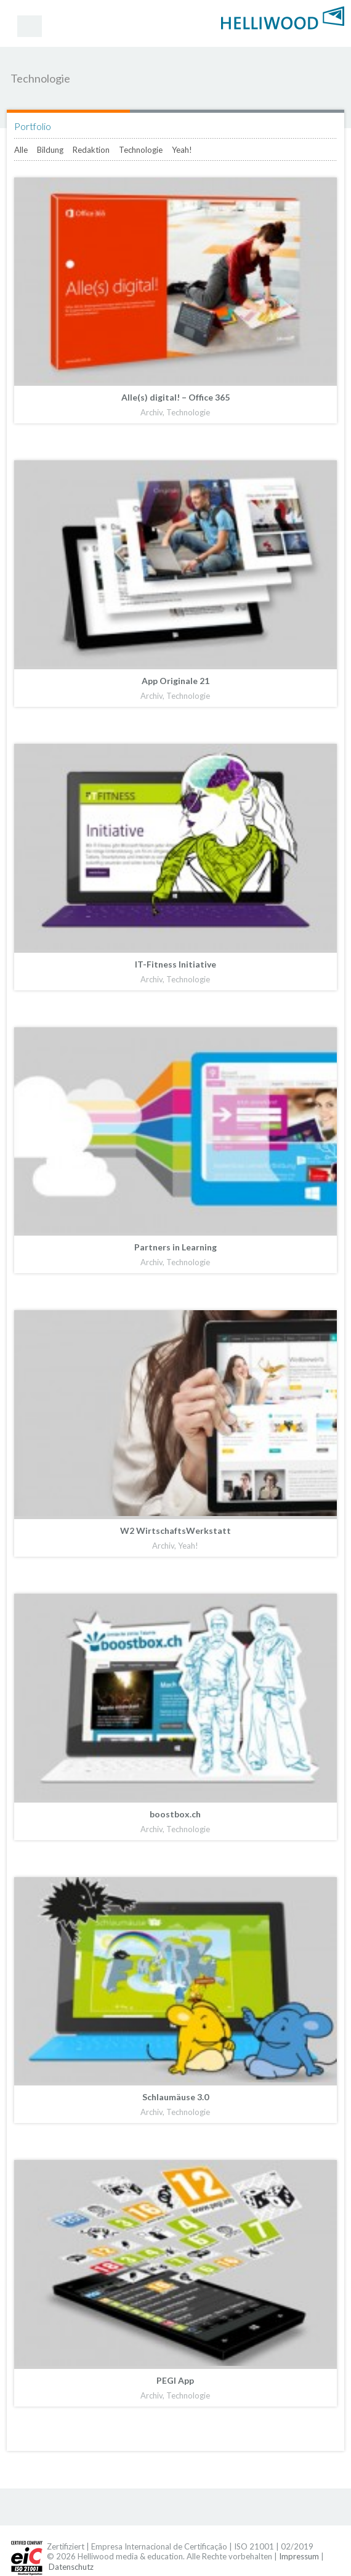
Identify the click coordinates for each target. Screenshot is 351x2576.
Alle (21, 150)
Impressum (299, 2556)
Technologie (141, 150)
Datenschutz (71, 2567)
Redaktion (91, 150)
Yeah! (182, 150)
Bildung (50, 150)
